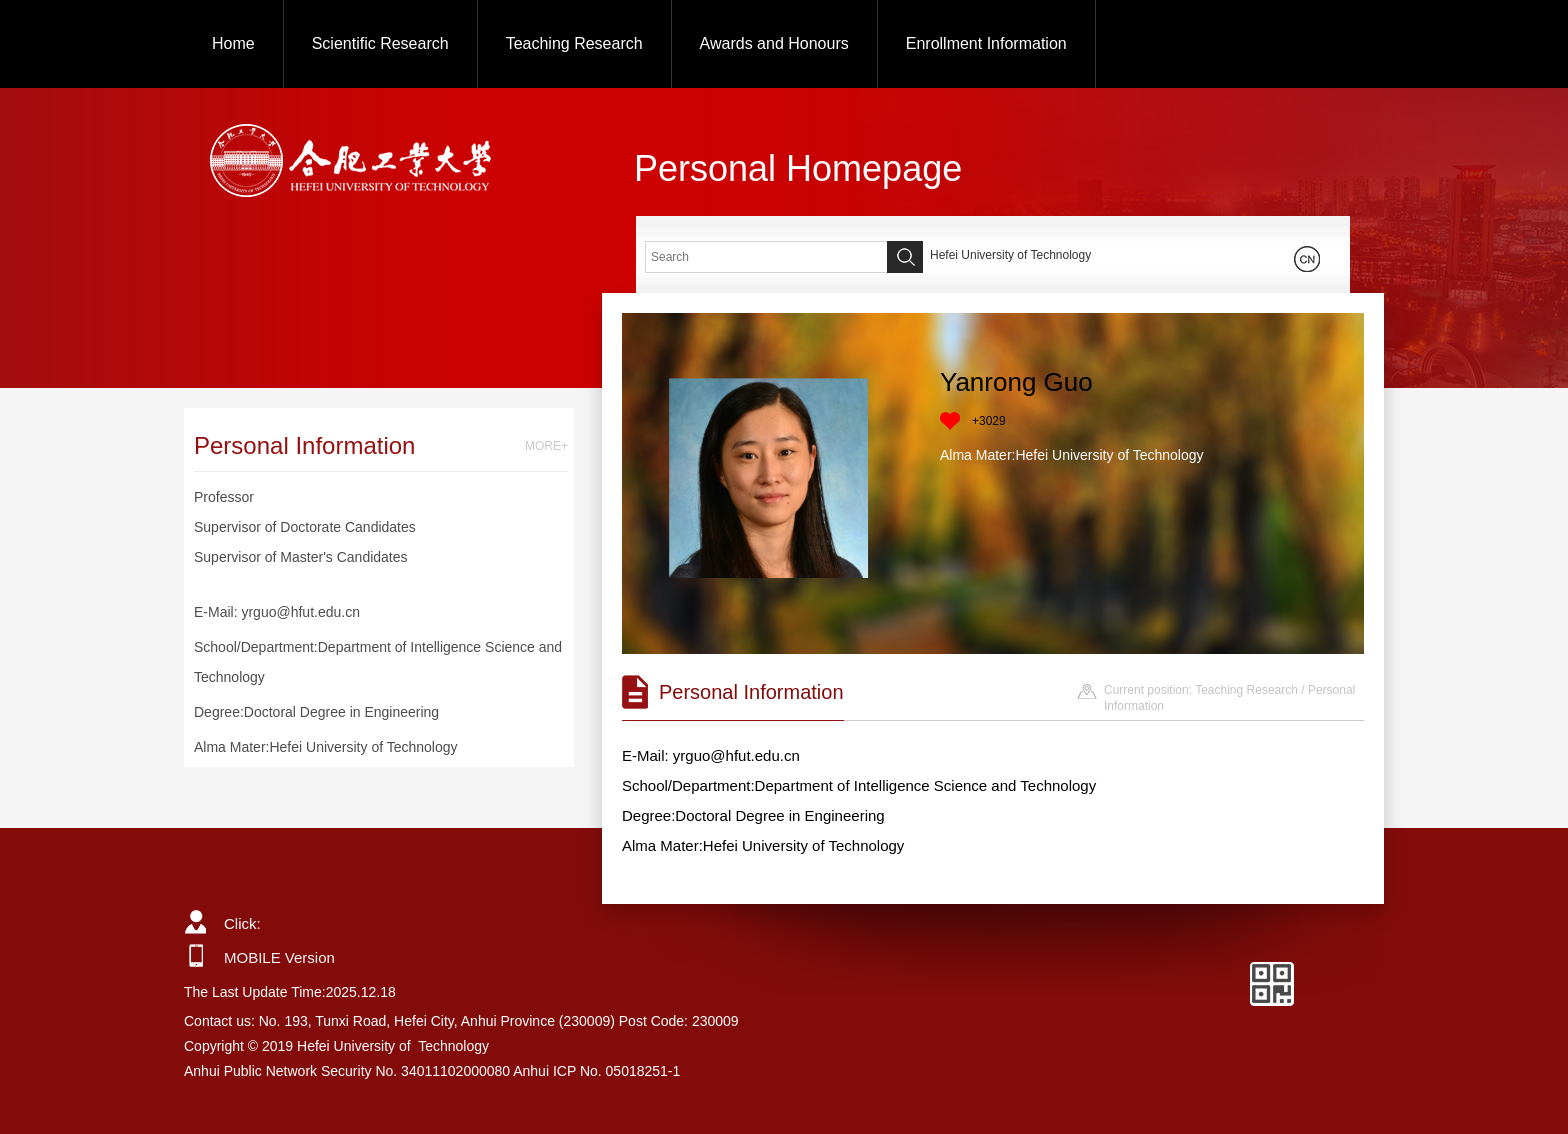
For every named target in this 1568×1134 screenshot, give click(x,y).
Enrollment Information (986, 43)
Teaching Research (574, 43)
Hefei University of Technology (1010, 255)
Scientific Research (380, 43)
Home (233, 43)
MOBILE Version (279, 957)
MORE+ (546, 446)
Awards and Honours (774, 43)
